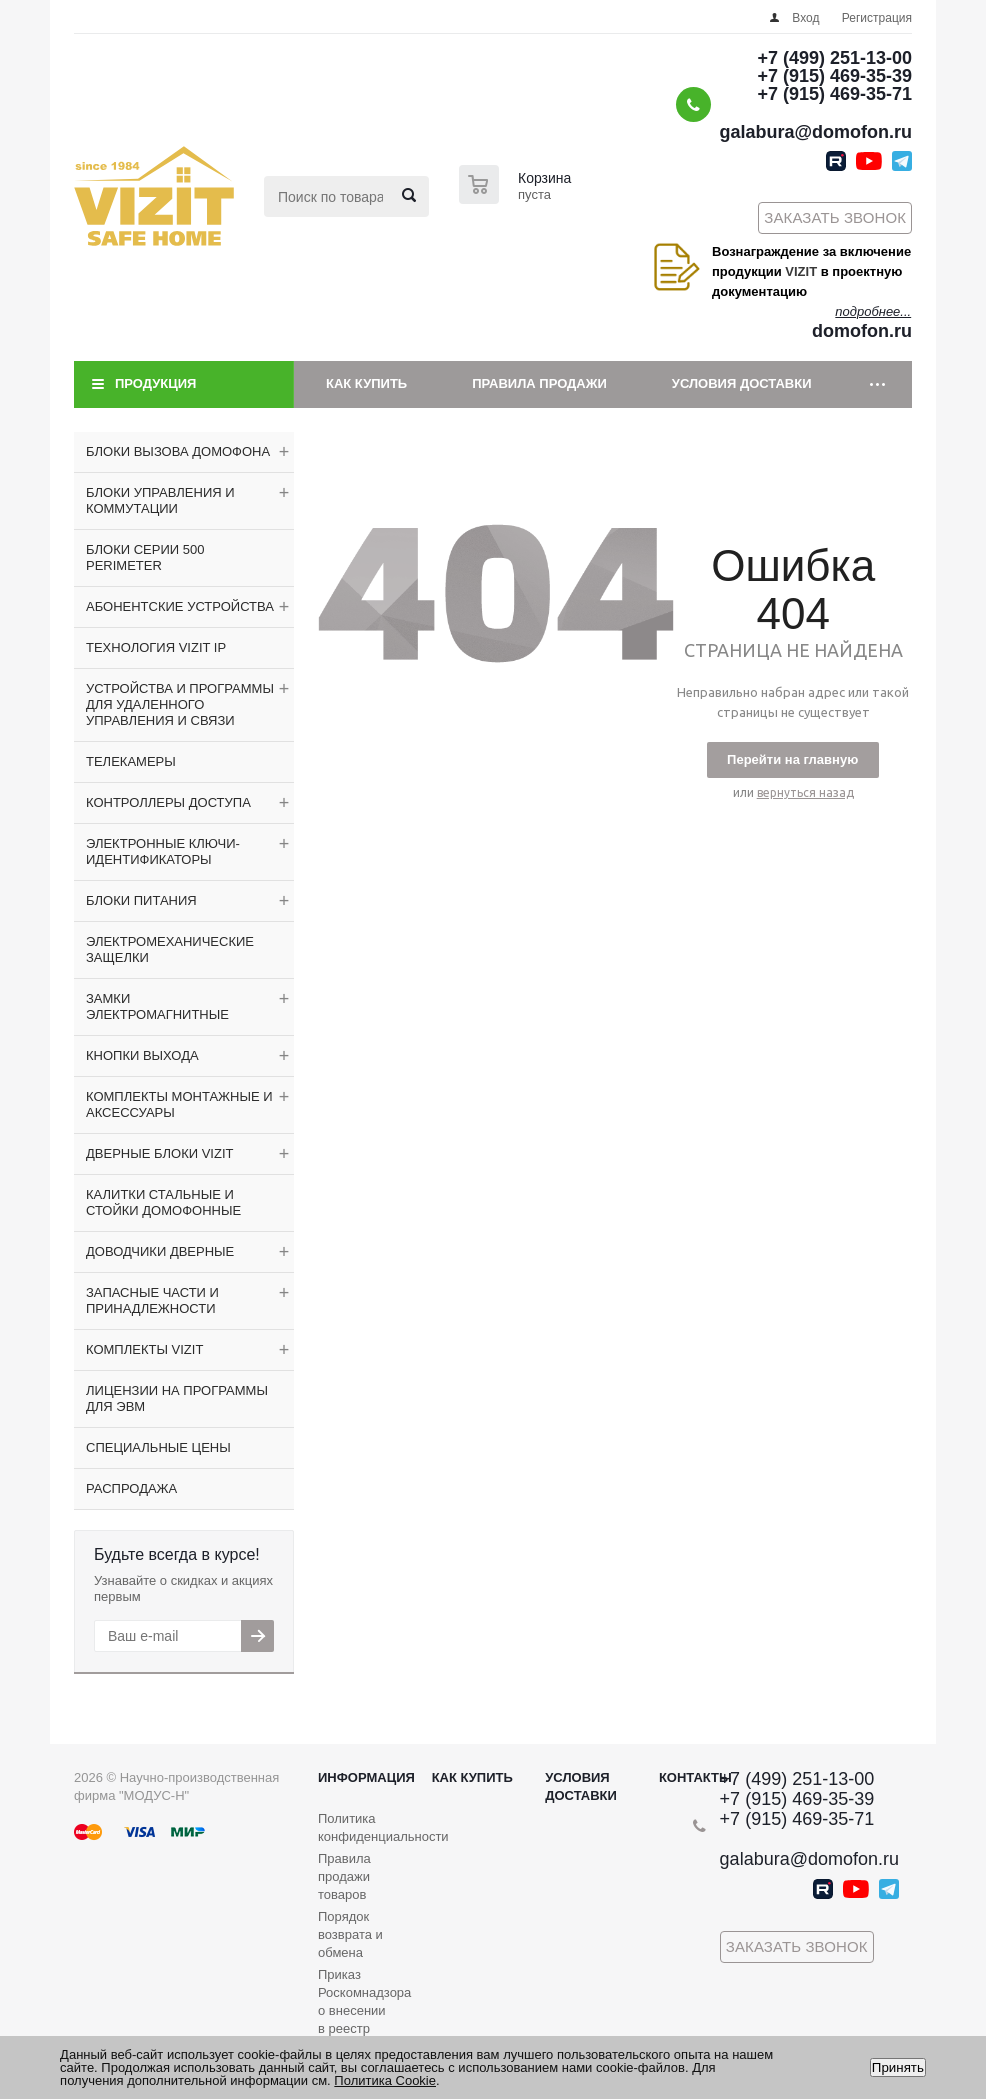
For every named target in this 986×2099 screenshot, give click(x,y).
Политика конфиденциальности (383, 1827)
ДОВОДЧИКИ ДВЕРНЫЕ (160, 1251)
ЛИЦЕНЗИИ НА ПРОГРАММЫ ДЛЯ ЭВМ (177, 1398)
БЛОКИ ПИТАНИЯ (141, 900)
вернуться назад (805, 792)
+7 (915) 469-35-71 (834, 94)
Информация (366, 1777)
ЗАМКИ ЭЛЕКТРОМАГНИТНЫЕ (157, 1006)
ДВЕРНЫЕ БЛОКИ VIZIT (159, 1153)
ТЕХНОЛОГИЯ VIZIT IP (156, 647)
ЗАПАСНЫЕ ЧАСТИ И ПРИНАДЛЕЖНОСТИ (152, 1300)
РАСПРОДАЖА (131, 1488)
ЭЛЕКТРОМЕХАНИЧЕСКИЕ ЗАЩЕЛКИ (170, 949)
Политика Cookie (385, 2080)
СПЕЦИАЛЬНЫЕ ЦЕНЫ (158, 1447)
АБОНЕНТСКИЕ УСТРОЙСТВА (180, 606)
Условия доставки (742, 383)
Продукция (155, 383)
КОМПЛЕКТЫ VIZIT (144, 1349)
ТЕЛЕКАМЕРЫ (131, 761)
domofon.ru (862, 331)
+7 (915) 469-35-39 (834, 76)
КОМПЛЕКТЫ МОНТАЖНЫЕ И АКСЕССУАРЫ (179, 1104)
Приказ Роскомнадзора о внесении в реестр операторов (364, 2010)
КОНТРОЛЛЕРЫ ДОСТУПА (168, 802)
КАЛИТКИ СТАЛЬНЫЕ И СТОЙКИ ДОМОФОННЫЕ (163, 1202)
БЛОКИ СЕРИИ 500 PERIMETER (145, 557)
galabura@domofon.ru (815, 132)
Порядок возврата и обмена (350, 1934)
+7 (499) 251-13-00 (834, 58)
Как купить (366, 383)
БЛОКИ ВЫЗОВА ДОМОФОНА (178, 451)
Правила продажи (539, 383)
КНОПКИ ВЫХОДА (142, 1055)
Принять (898, 2067)
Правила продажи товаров (344, 1876)
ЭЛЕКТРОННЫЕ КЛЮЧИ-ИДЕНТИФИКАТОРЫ (163, 851)
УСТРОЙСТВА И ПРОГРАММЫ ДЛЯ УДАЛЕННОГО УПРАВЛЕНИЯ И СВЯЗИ (180, 704)
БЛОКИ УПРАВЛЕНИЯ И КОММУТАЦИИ (160, 500)
